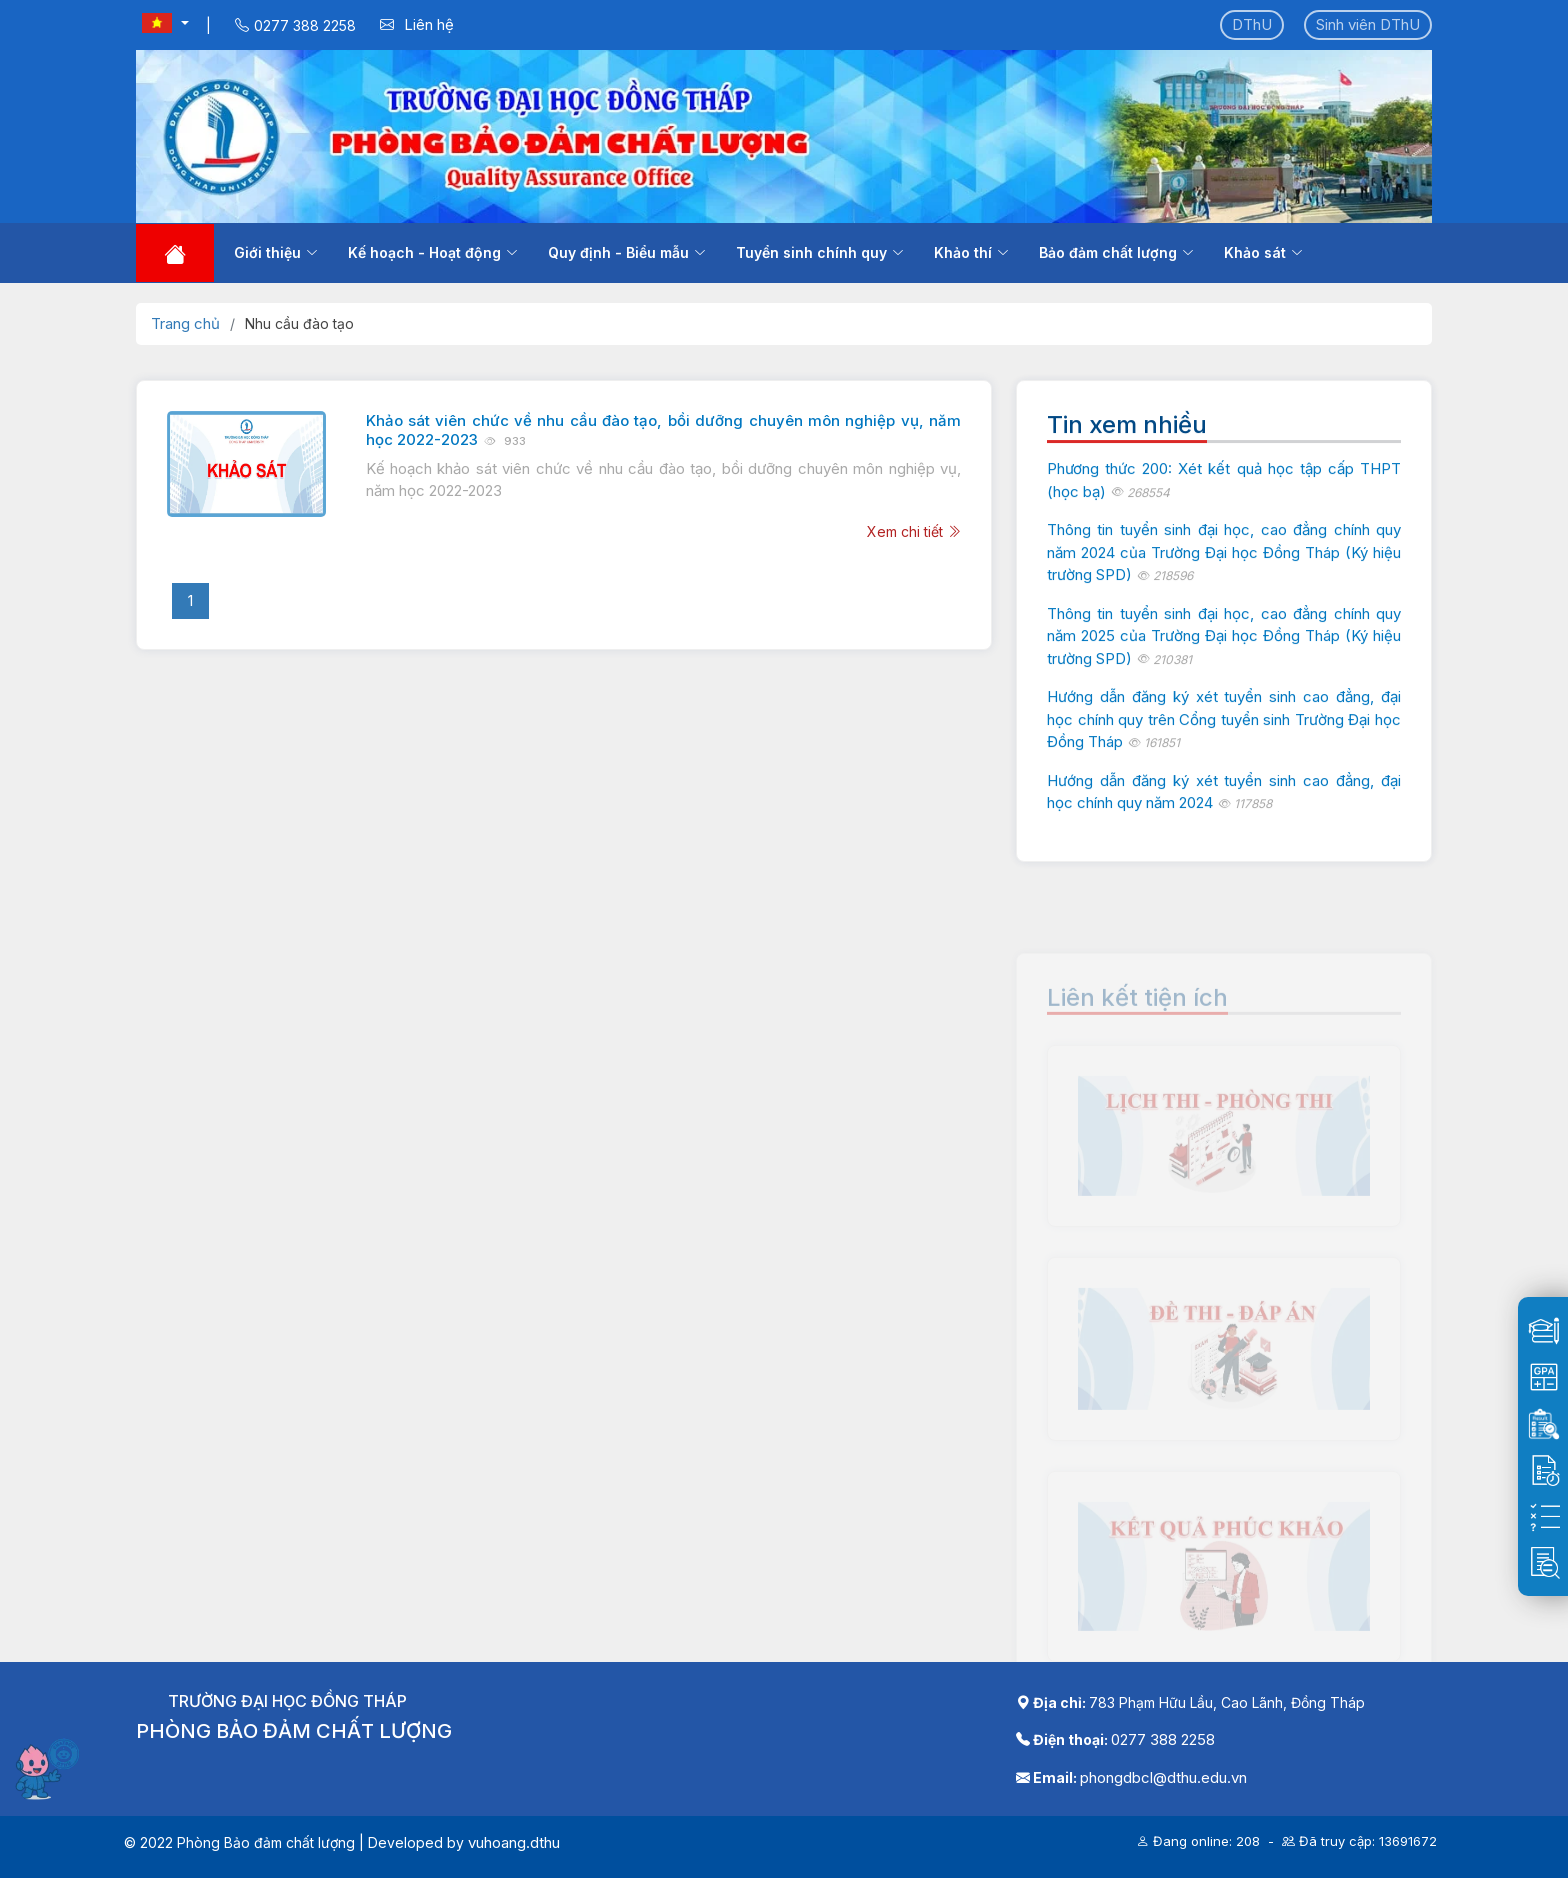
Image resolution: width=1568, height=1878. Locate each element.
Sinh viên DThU (1368, 24)
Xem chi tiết (914, 531)
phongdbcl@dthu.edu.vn (1163, 1777)
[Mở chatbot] (50, 1768)
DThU (1252, 24)
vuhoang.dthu (514, 1842)
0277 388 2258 (1163, 1739)
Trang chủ (185, 323)
